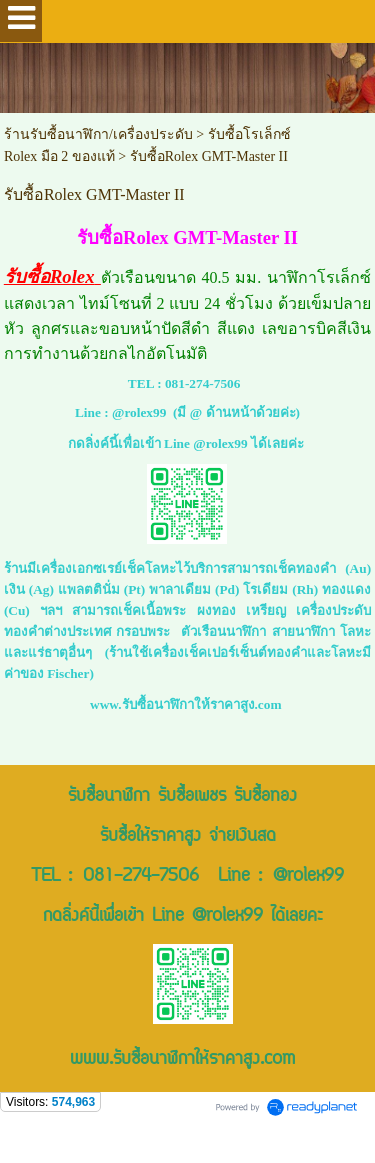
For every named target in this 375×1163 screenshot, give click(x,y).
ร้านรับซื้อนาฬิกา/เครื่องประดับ (98, 134)
